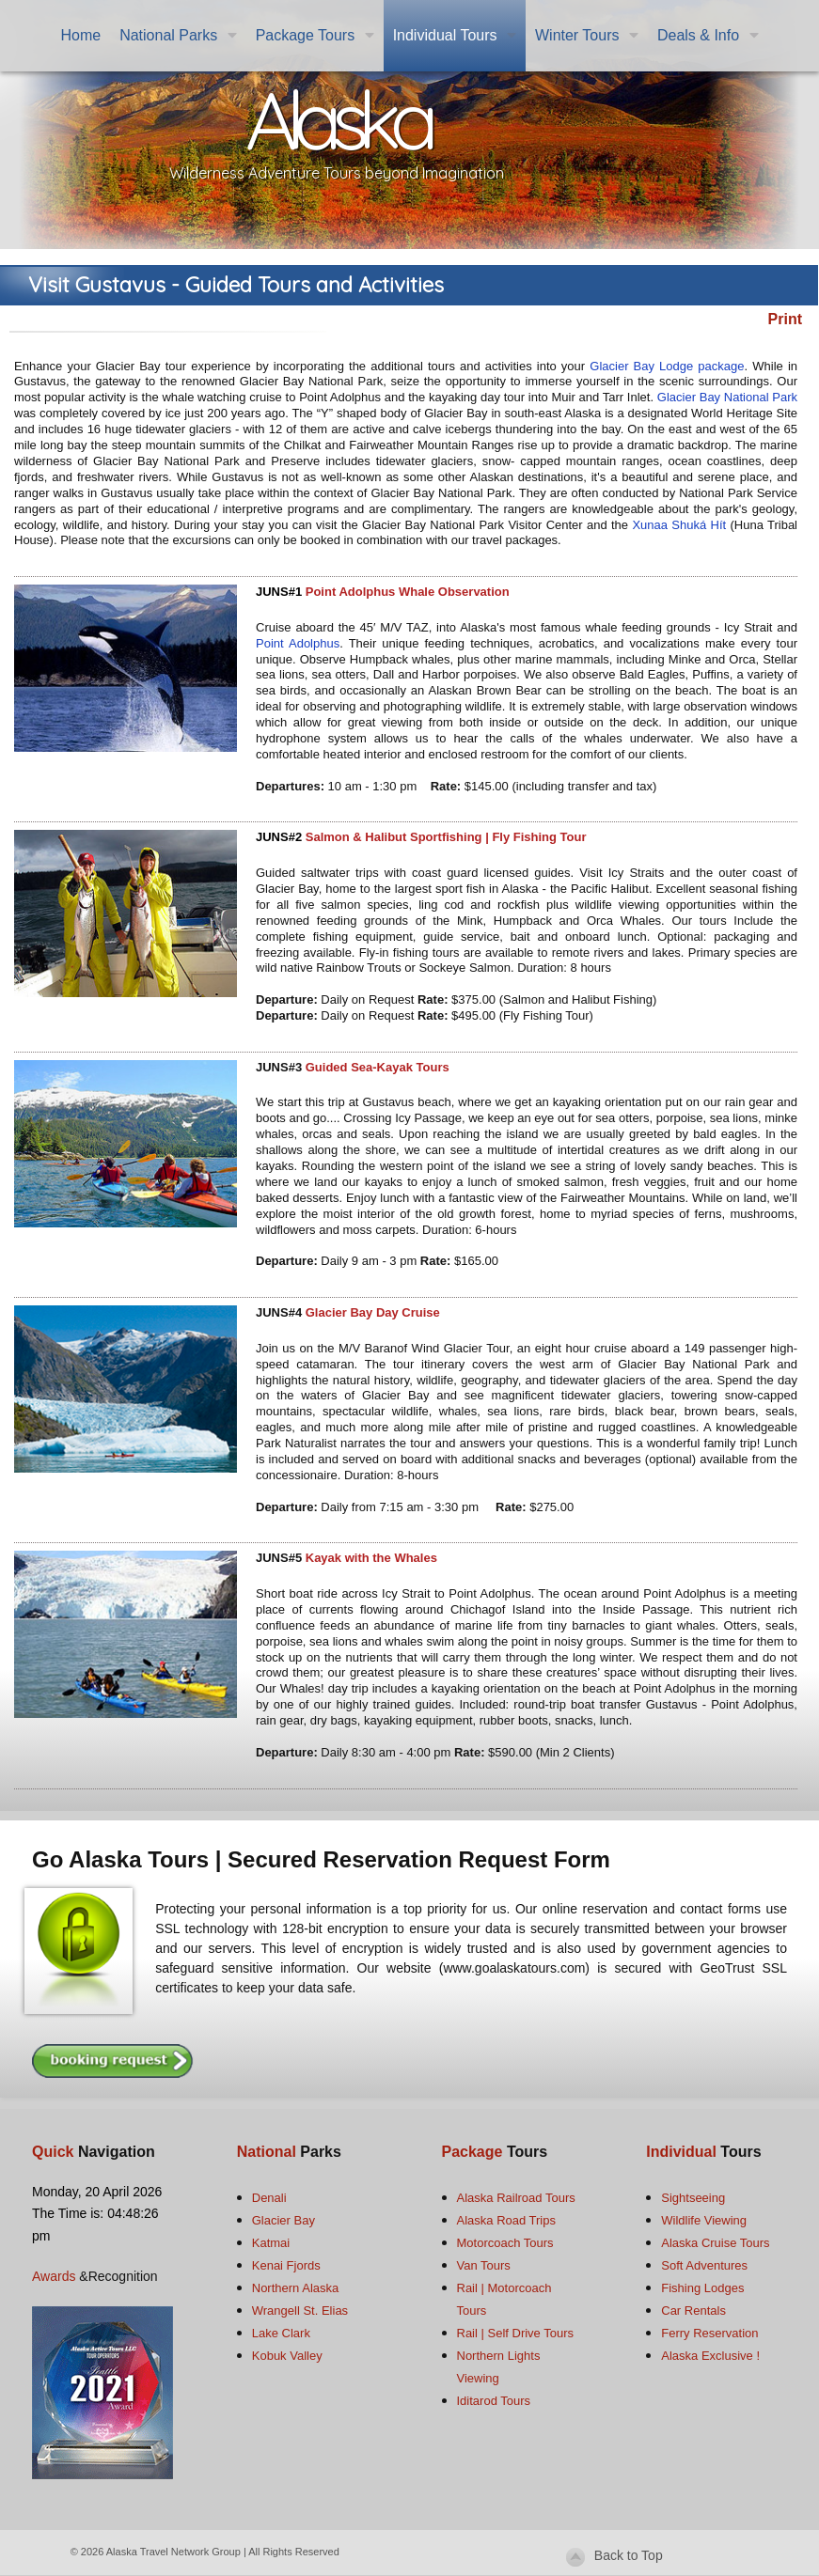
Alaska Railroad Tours (516, 2198)
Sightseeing (693, 2198)
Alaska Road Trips (507, 2220)
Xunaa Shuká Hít (679, 525)
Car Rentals (693, 2310)
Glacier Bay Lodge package (667, 366)
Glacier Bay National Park (727, 397)
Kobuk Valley (287, 2356)
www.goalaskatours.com (514, 1967)
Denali (269, 2198)
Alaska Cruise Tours (715, 2243)
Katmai (271, 2243)
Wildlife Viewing (704, 2220)
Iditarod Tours (494, 2401)
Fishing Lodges (702, 2288)
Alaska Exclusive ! (710, 2356)
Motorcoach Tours (505, 2243)
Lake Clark (281, 2333)
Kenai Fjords (286, 2265)
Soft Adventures (704, 2265)
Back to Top (628, 2555)
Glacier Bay (283, 2220)
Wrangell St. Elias (300, 2310)
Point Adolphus (297, 643)
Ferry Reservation (709, 2333)
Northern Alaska (295, 2288)
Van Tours (484, 2265)
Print (785, 319)
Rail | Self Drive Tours (516, 2333)
